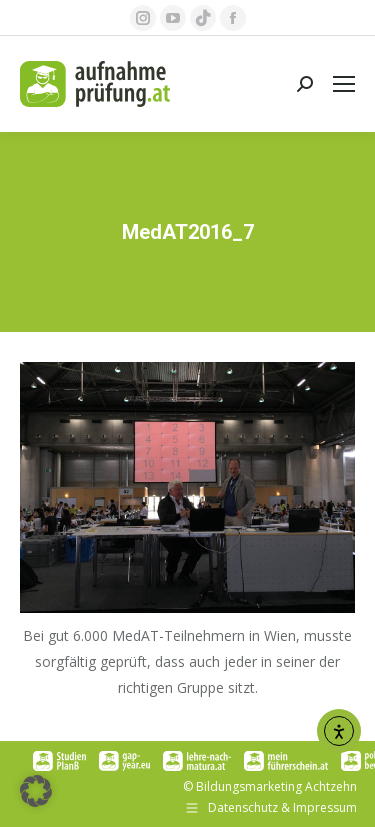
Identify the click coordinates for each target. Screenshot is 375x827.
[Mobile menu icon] (344, 84)
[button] (36, 791)
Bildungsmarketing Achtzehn (276, 786)
